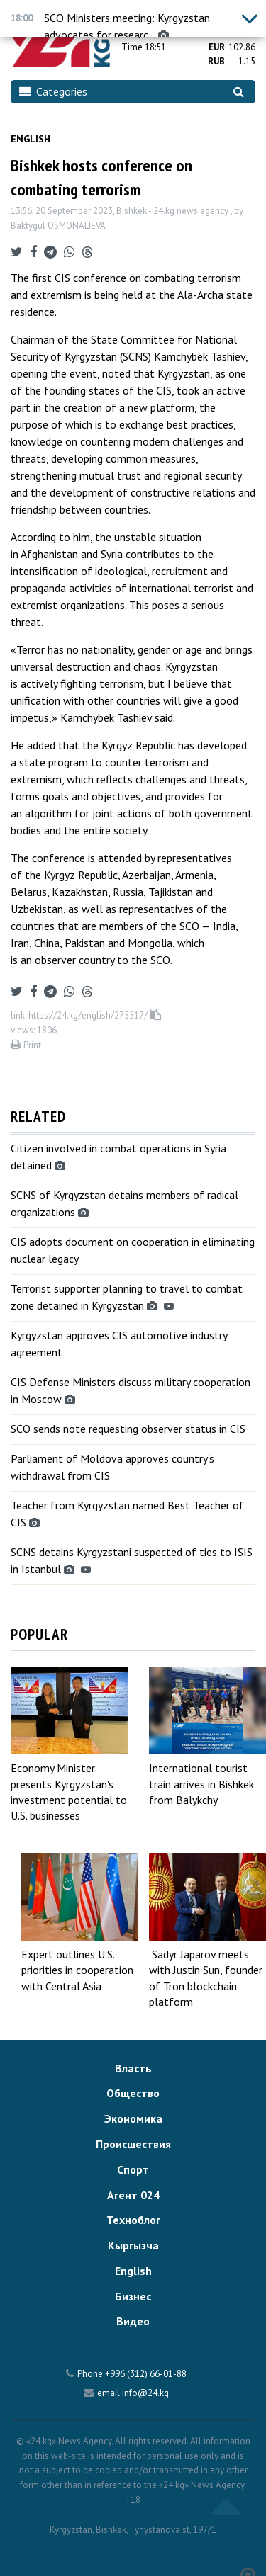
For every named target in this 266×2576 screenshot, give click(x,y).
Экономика (133, 2118)
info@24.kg (145, 2393)
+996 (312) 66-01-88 (146, 2374)
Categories (53, 91)
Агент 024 (133, 2195)
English (30, 138)
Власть (133, 2068)
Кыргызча (133, 2245)
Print (26, 1045)
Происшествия (133, 2144)
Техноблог (133, 2220)
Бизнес (133, 2296)
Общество (133, 2093)
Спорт (133, 2169)
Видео (133, 2321)
